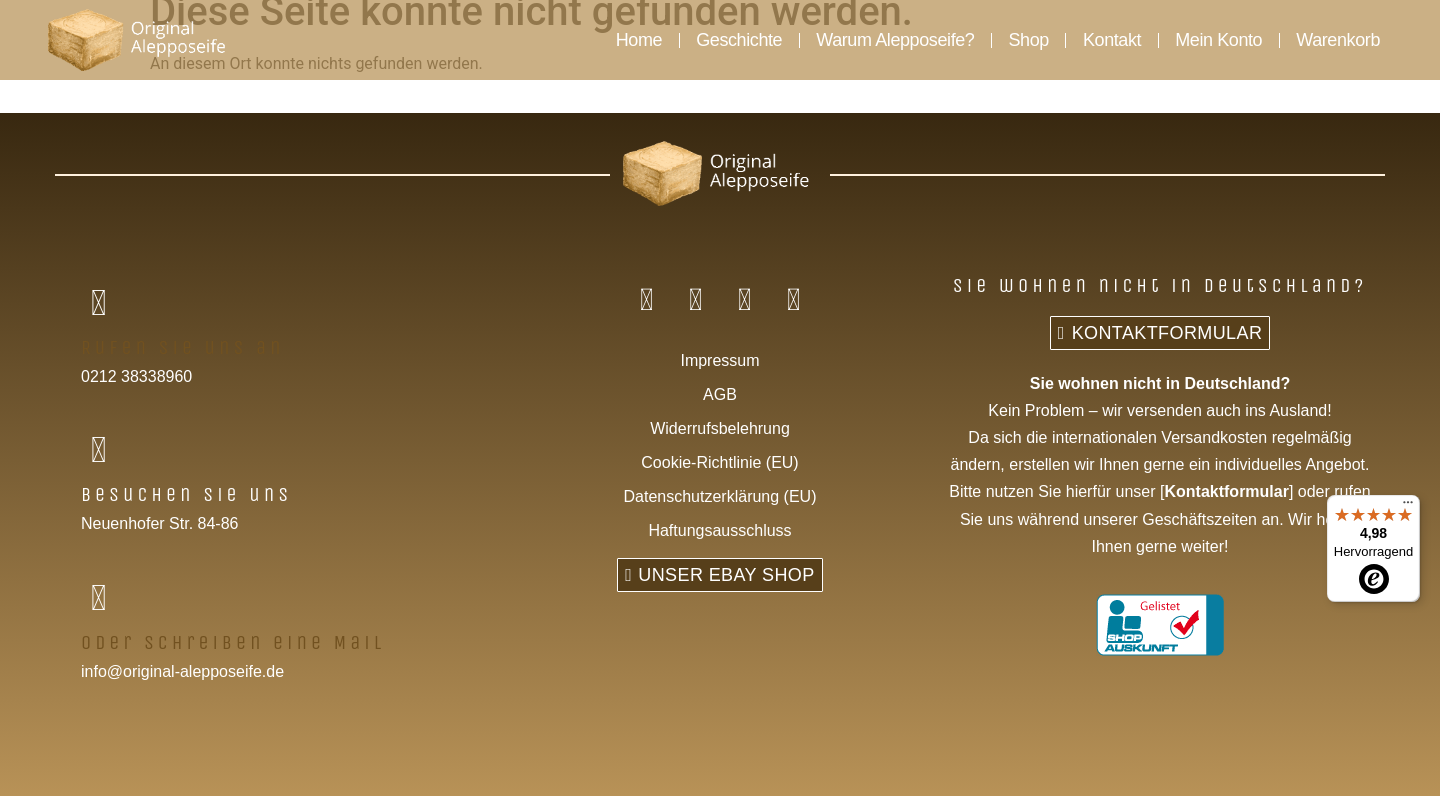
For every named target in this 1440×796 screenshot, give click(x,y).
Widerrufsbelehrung (720, 428)
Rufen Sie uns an (183, 347)
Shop (1028, 40)
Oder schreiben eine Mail (233, 642)
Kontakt (1112, 40)
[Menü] (1408, 507)
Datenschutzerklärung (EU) (720, 496)
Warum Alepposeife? (895, 40)
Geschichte (739, 40)
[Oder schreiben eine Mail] (98, 598)
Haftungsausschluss (719, 530)
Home (639, 40)
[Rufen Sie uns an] (98, 303)
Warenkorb (1338, 40)
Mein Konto (1218, 40)
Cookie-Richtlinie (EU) (719, 462)
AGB (720, 394)
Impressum (719, 360)
